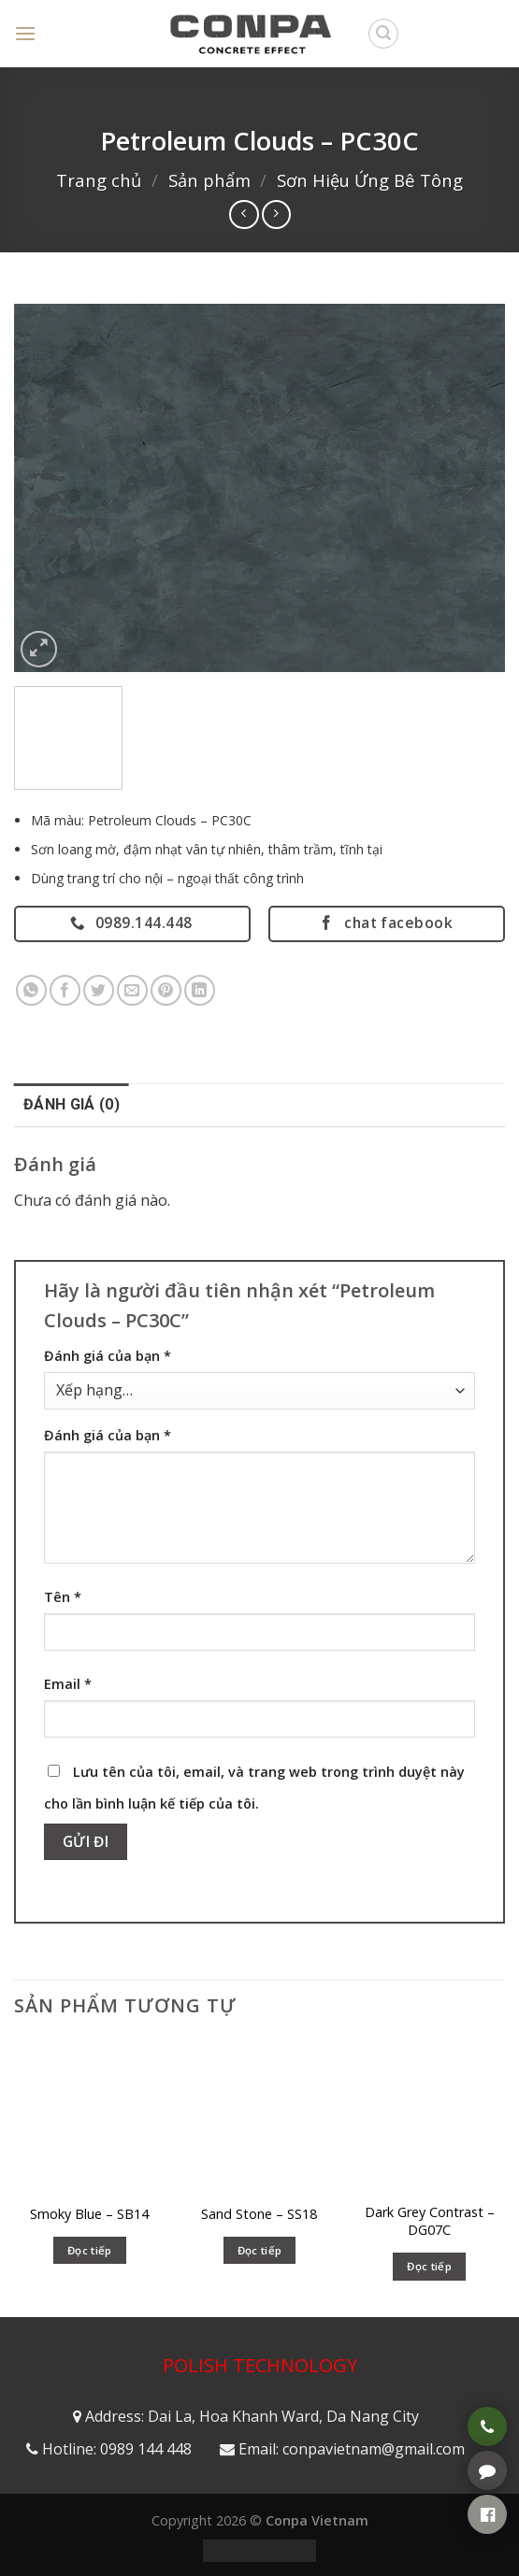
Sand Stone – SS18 (259, 2214)
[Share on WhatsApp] (31, 990)
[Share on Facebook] (65, 990)
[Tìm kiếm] (383, 34)
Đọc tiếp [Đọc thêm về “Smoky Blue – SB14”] (89, 2250)
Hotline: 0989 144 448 (117, 2449)
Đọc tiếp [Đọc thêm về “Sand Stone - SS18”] (260, 2250)
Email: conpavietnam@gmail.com (351, 2449)
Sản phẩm (209, 180)
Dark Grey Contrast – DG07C (430, 2221)
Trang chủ (98, 180)
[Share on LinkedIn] (199, 990)
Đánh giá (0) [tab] (71, 1104)
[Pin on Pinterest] (166, 990)
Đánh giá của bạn (107, 1356)
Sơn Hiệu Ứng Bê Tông (370, 180)
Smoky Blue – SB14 (89, 2214)
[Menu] (25, 33)
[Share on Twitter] (98, 990)
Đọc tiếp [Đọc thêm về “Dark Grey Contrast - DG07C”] (429, 2266)
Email (68, 1684)
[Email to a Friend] (132, 990)
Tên (62, 1597)
